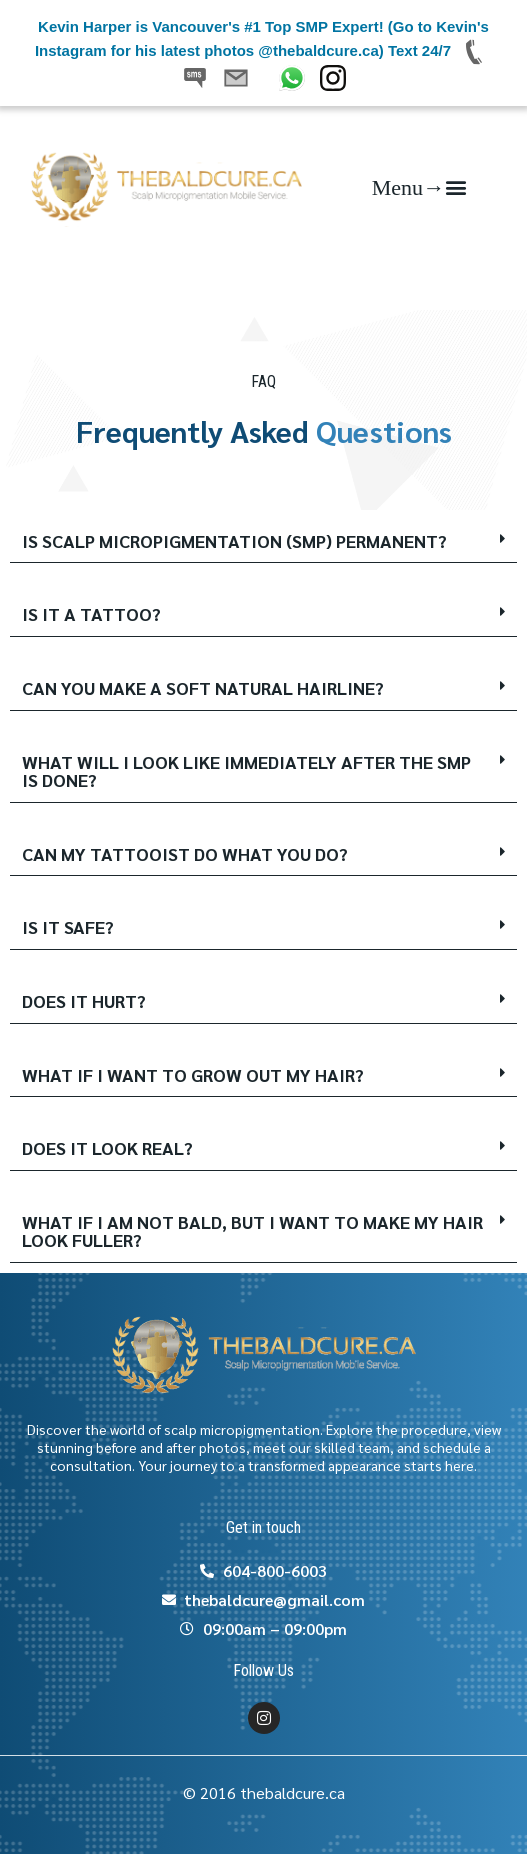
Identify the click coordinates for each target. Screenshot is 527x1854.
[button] (419, 186)
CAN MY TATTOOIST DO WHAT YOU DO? (185, 853)
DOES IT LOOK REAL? (107, 1147)
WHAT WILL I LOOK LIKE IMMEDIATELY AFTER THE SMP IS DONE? (246, 771)
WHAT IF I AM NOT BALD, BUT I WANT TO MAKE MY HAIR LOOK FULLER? (252, 1231)
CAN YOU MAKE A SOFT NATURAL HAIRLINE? (203, 687)
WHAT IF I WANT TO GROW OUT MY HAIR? (193, 1074)
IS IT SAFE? (68, 926)
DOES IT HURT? (84, 1000)
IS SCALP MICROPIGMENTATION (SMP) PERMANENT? (234, 540)
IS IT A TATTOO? (91, 613)
